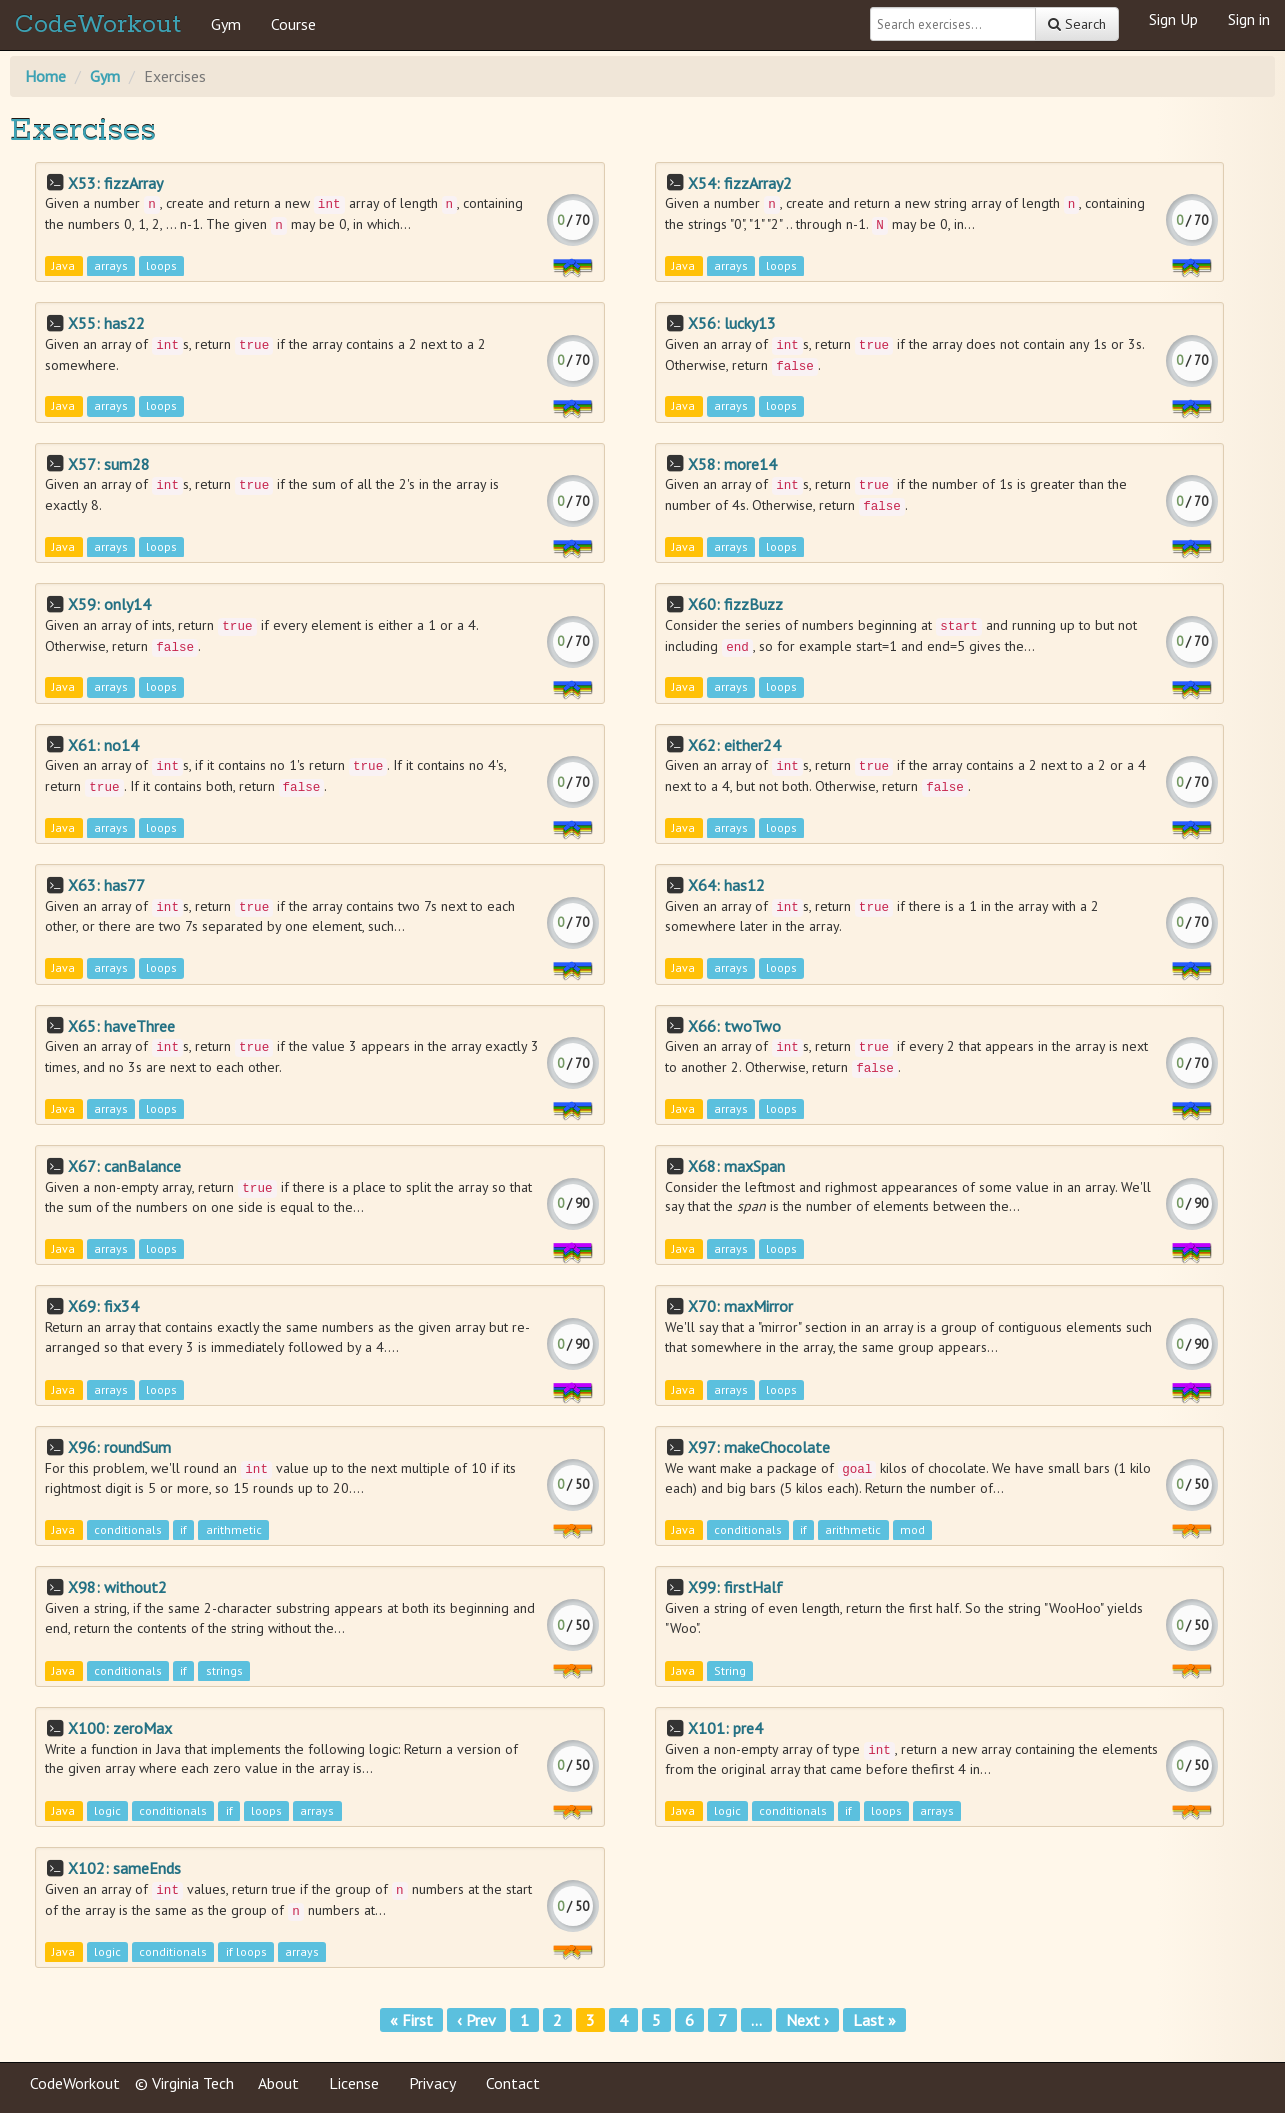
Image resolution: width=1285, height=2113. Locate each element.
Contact (513, 2083)
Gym (226, 24)
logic (107, 1811)
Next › (807, 2020)
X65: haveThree (121, 1026)
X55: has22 (106, 323)
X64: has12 (726, 885)
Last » (874, 2020)
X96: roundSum (119, 1447)
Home (45, 76)
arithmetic (234, 1530)
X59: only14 (109, 604)
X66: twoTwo (734, 1026)
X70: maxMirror (740, 1306)
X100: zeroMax (120, 1728)
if (183, 1530)
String (730, 1670)
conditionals (128, 1530)
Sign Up (1173, 19)
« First (411, 2020)
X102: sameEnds (124, 1868)
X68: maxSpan (736, 1166)
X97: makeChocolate (759, 1447)
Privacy (432, 2083)
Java (63, 265)
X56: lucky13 (732, 323)
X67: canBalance (124, 1166)
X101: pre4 (725, 1728)
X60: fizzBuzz (735, 604)
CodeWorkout (98, 25)
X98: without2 (117, 1587)
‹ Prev (476, 2020)
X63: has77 (106, 885)
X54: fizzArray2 (740, 183)
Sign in (1249, 19)
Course (293, 24)
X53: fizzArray (115, 183)
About (278, 2083)
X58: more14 (732, 464)
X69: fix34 (103, 1306)
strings (224, 1670)
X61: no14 (103, 745)
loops (161, 265)
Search (1077, 24)
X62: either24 (734, 745)
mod (912, 1530)
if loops (246, 1951)
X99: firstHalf (735, 1587)
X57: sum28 (109, 464)
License (354, 2083)
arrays (111, 265)
